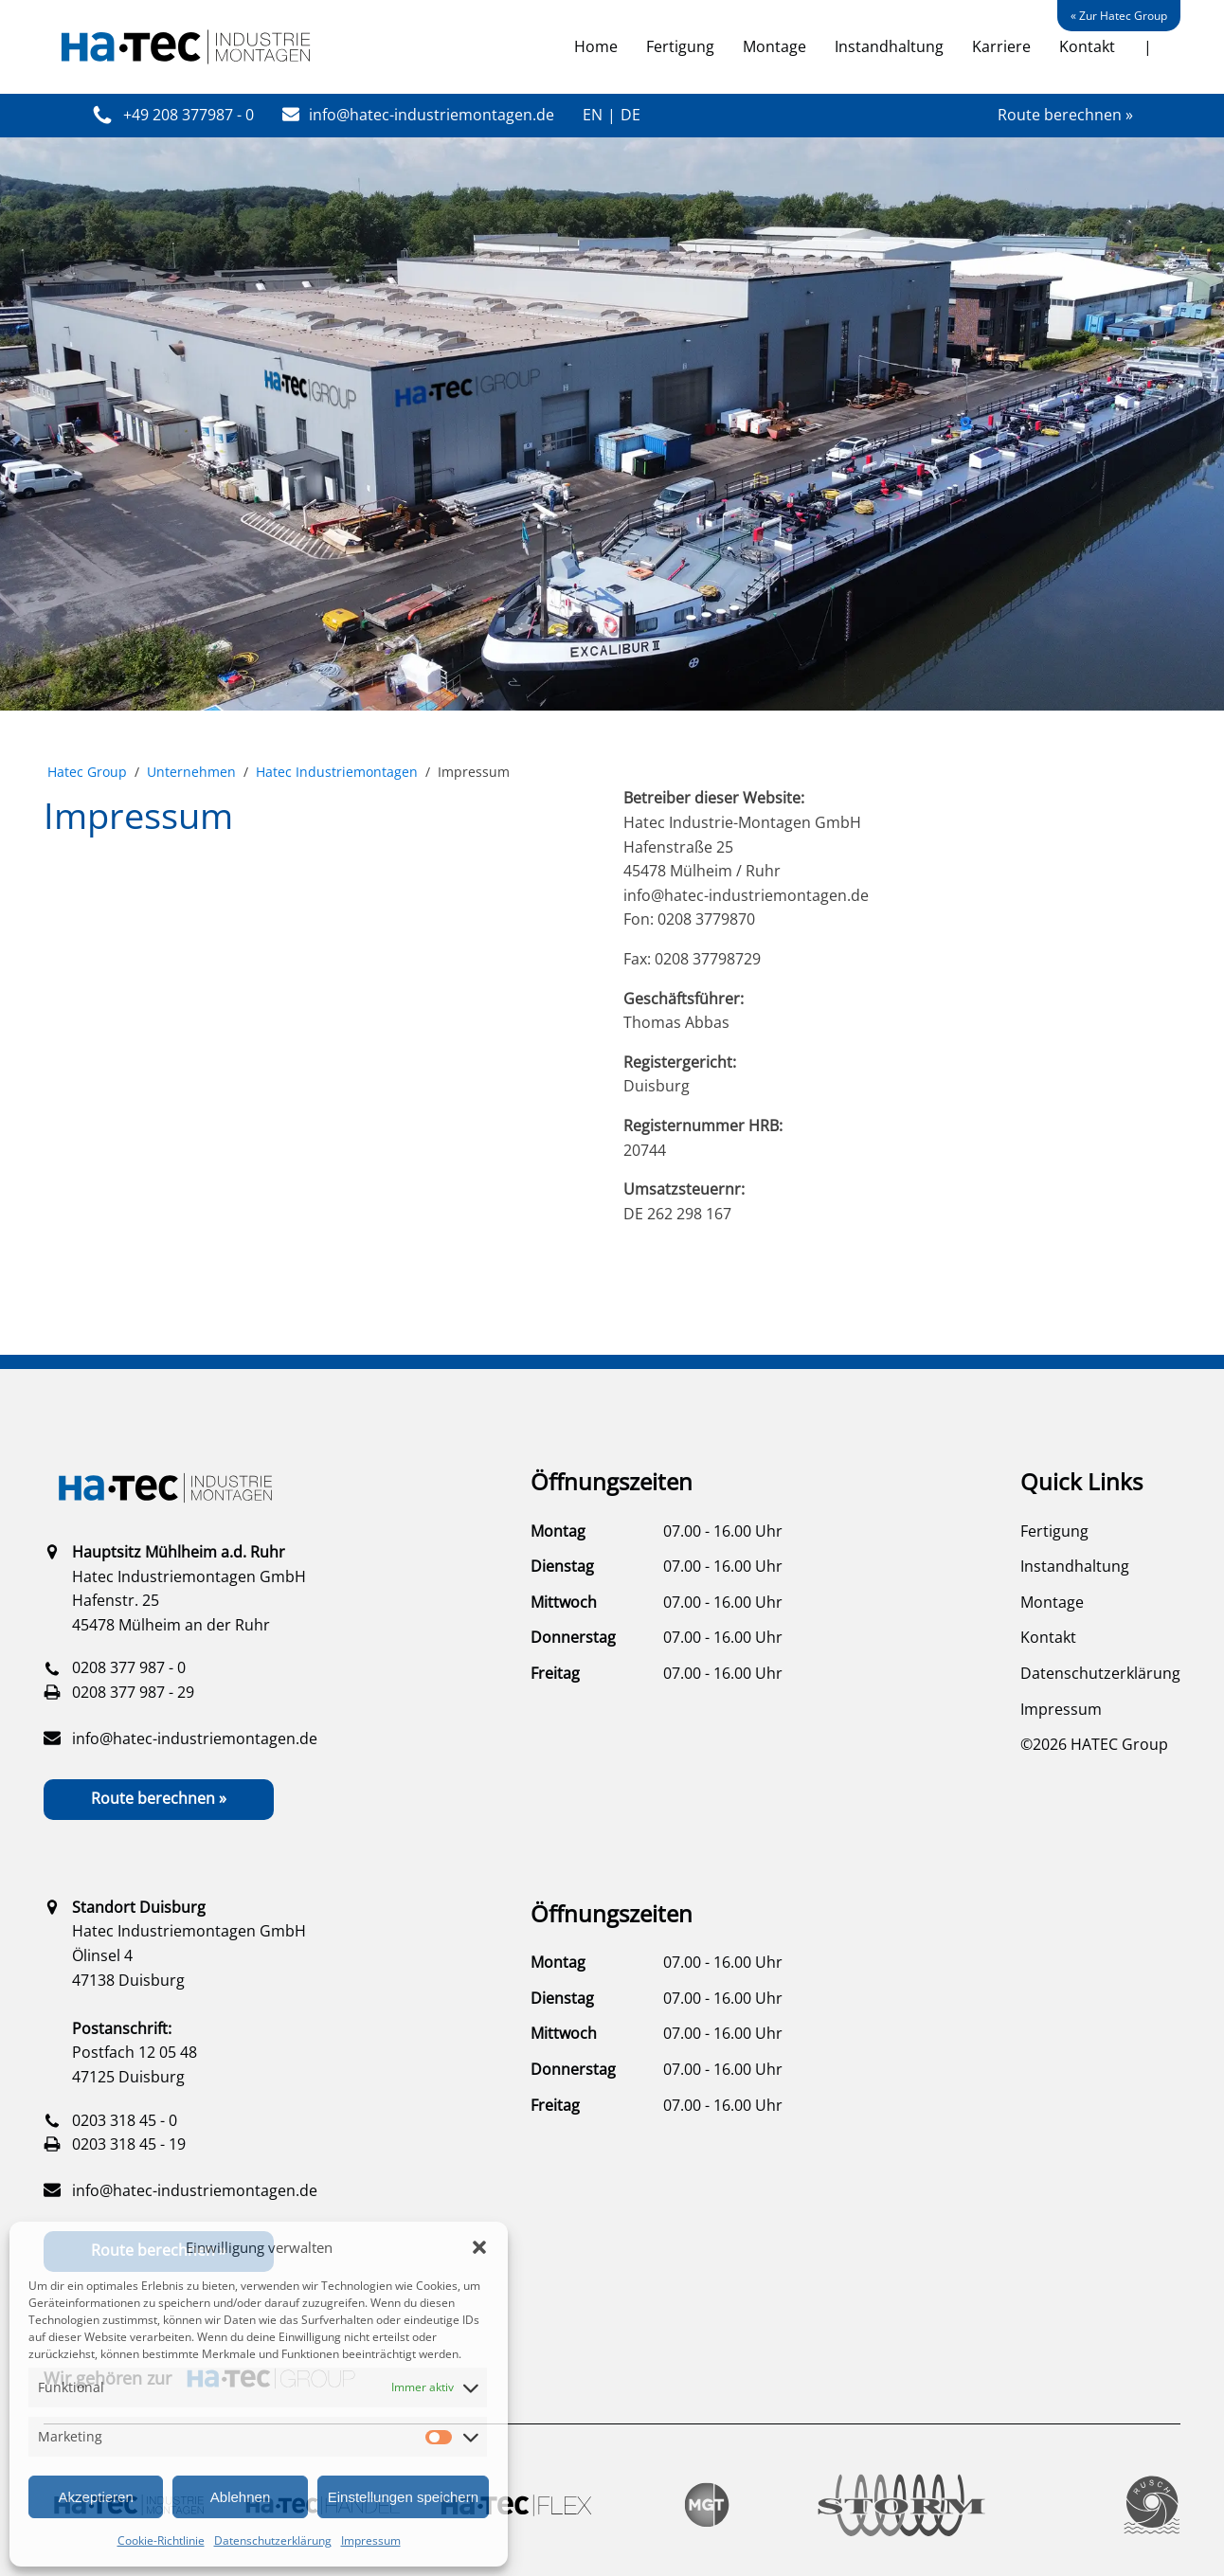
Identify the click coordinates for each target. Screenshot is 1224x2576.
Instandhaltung (889, 46)
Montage (774, 46)
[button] (479, 2247)
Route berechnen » (1065, 114)
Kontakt (1087, 46)
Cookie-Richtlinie (161, 2540)
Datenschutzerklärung (273, 2540)
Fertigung (680, 46)
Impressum (371, 2540)
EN (593, 114)
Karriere (1001, 46)
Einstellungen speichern (403, 2497)
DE (630, 114)
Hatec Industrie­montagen (337, 772)
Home (596, 46)
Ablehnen (240, 2497)
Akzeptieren (96, 2497)
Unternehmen (191, 772)
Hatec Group (87, 772)
